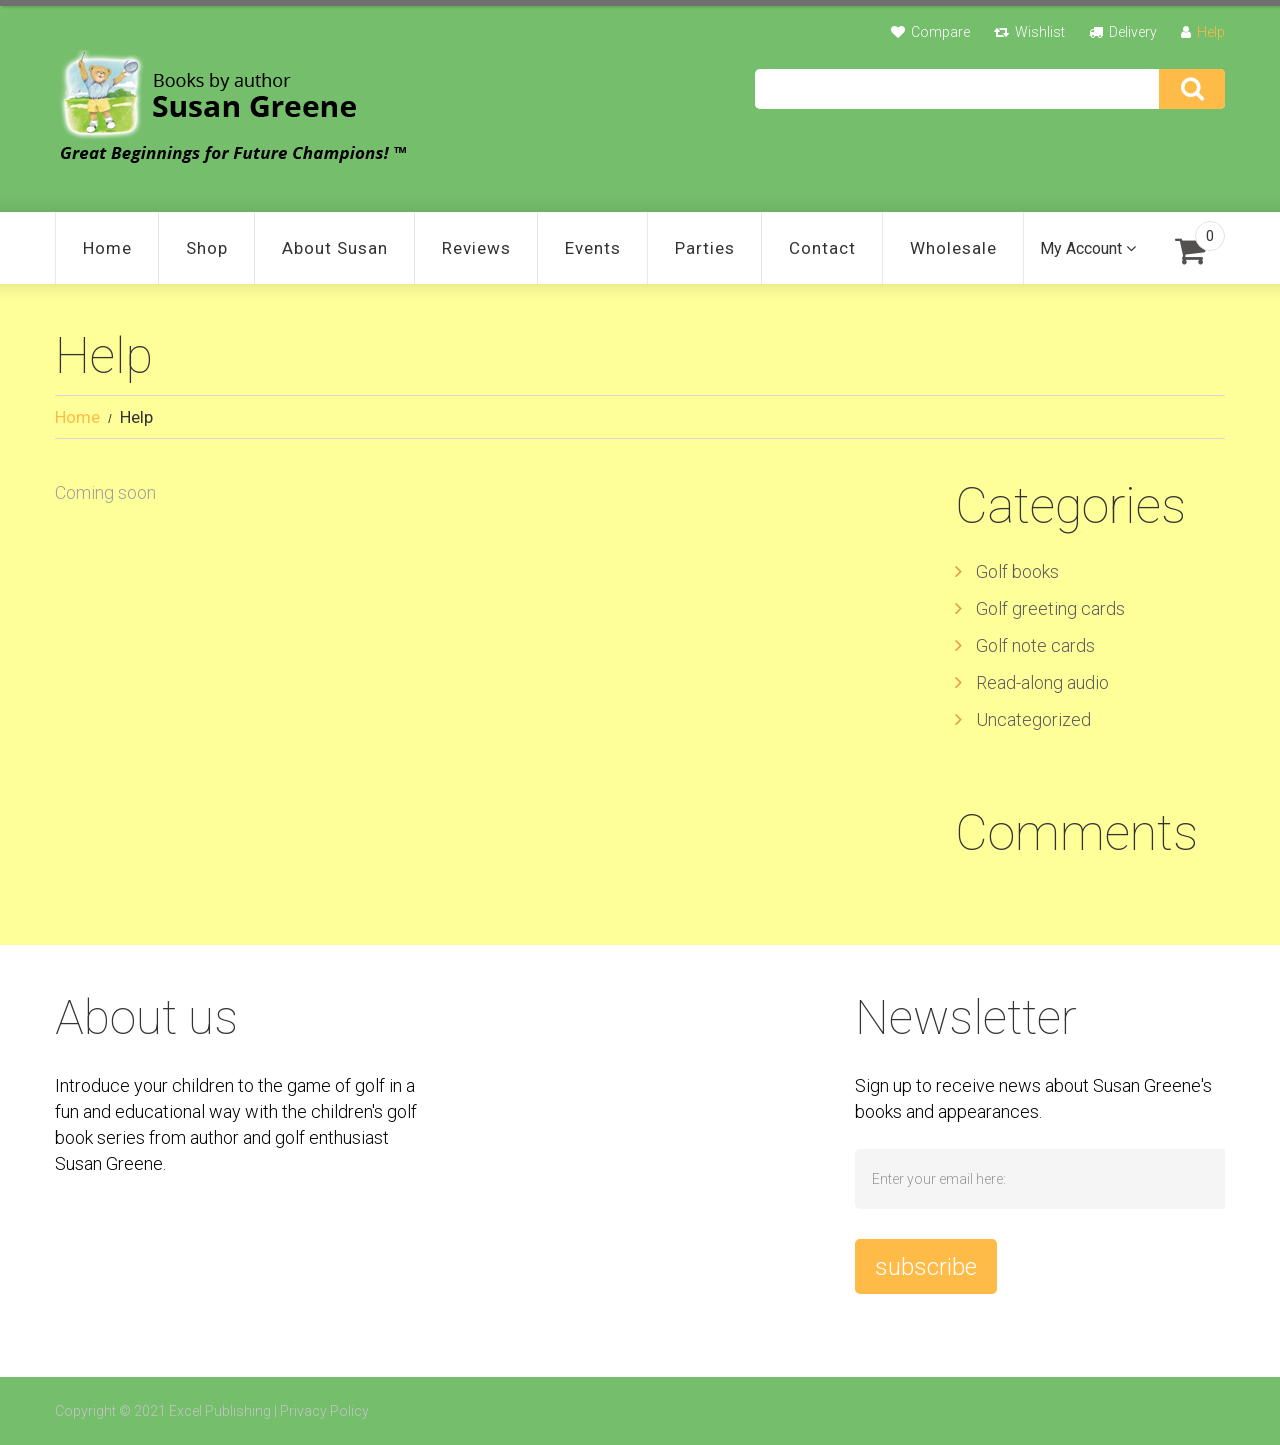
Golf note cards (1035, 645)
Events (593, 248)
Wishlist (1040, 32)
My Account (1081, 248)
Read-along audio (1042, 682)
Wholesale (953, 248)
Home (107, 248)
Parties (705, 248)
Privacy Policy (324, 1411)
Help (1211, 32)
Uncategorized (1033, 719)
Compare (940, 32)
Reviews (476, 248)
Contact (822, 248)
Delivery (1133, 32)
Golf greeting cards (1050, 608)
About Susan (335, 248)
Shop (207, 248)
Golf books (1017, 571)
